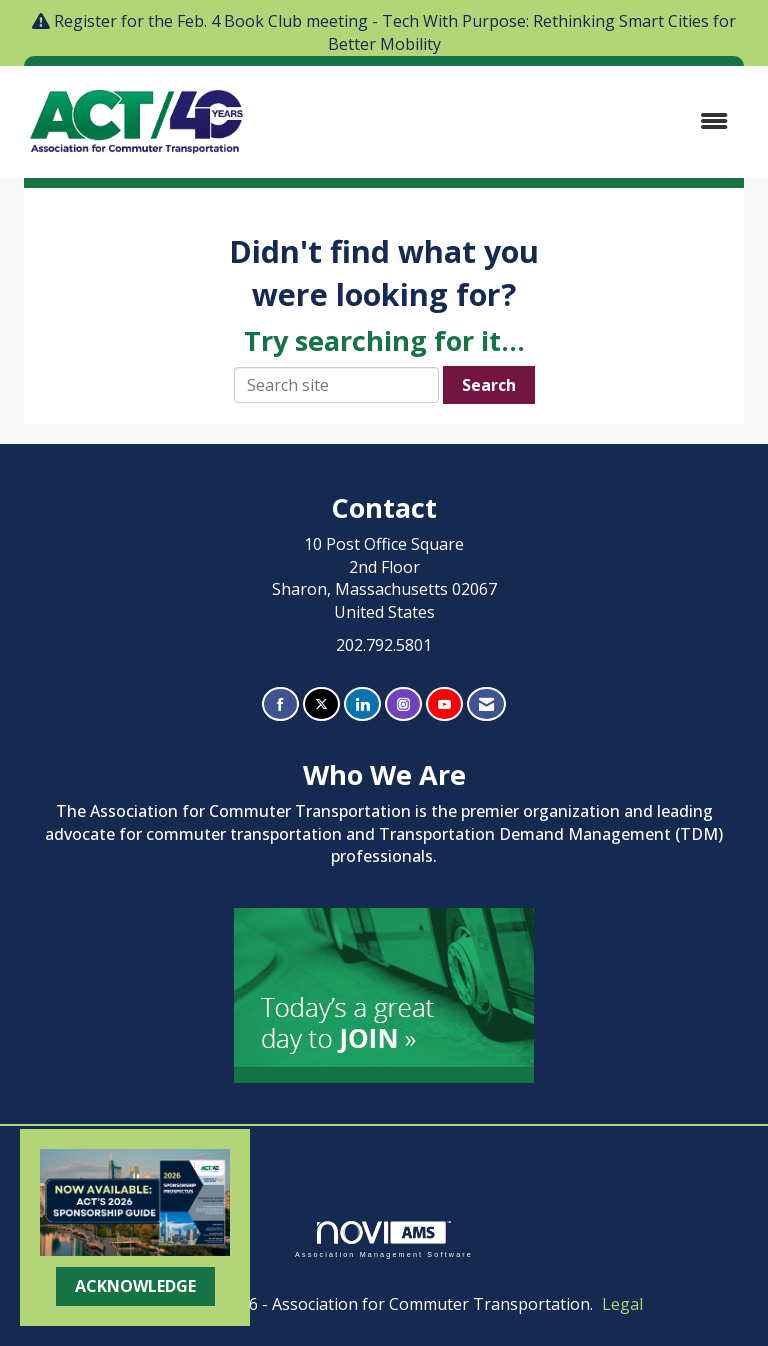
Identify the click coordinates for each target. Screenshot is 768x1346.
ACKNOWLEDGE (135, 1286)
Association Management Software (384, 1239)
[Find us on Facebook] (280, 704)
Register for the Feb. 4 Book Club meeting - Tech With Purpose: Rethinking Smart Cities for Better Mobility (395, 32)
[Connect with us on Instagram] (403, 704)
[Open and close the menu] (503, 121)
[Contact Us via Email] (486, 704)
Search (489, 385)
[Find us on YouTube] (444, 704)
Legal (622, 1304)
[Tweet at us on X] (321, 704)
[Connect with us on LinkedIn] (362, 704)
